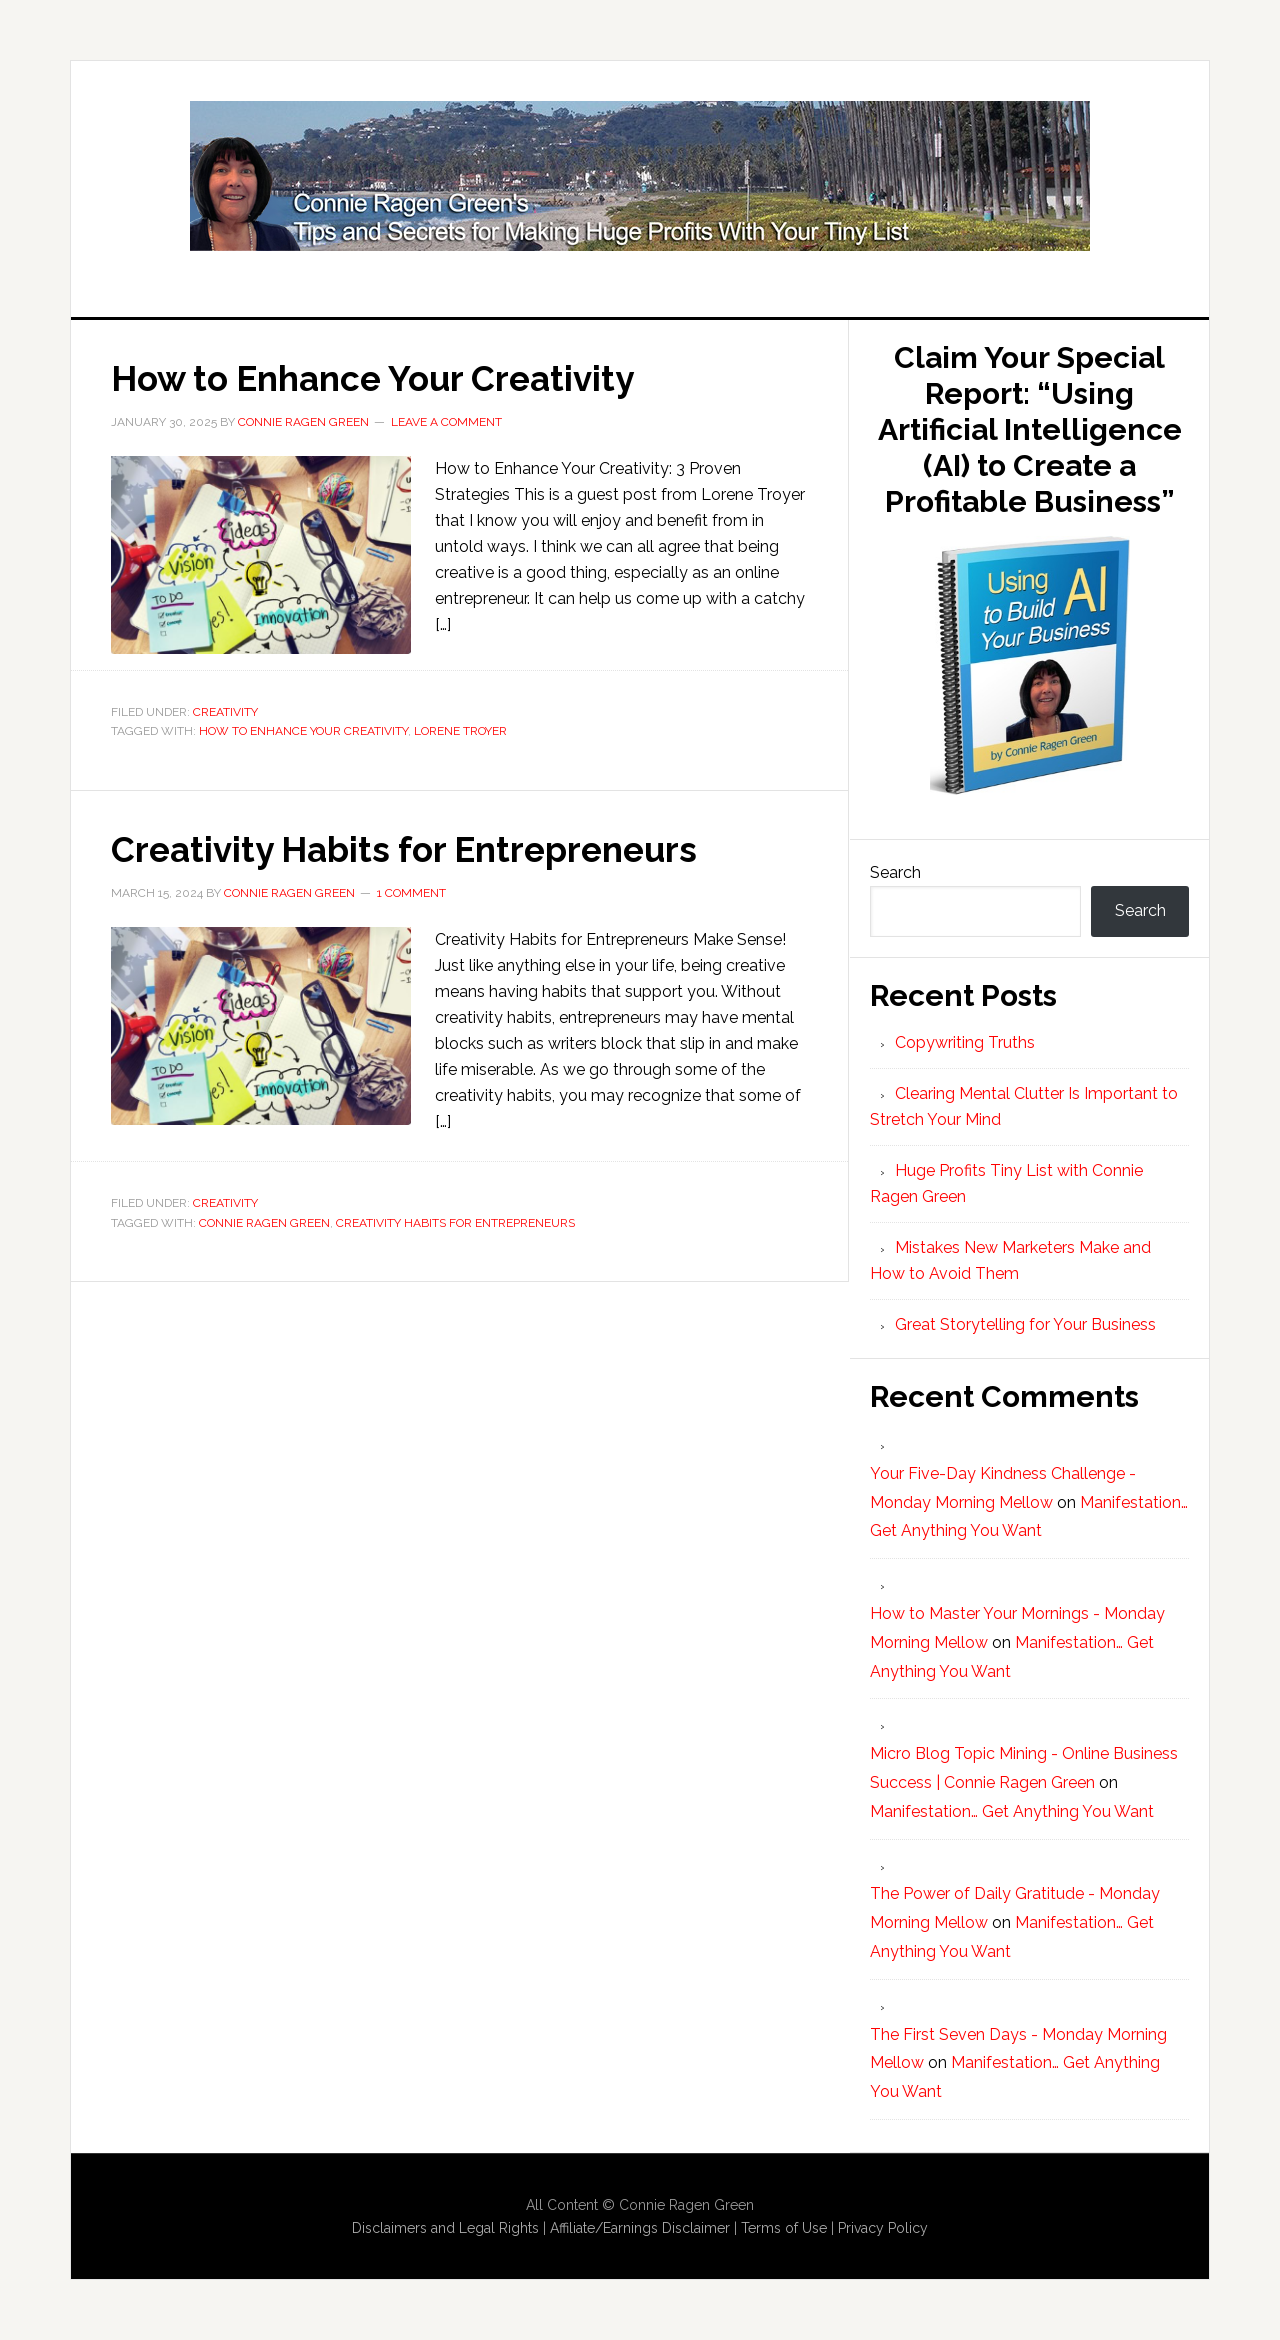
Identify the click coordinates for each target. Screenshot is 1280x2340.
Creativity (225, 711)
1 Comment (411, 891)
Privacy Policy (883, 2228)
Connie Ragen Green (264, 1221)
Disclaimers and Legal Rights (445, 2228)
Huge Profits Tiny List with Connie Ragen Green (640, 176)
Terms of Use (784, 2228)
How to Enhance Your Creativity (383, 378)
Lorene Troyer (460, 731)
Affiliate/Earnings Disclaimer (640, 2228)
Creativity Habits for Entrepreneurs (414, 848)
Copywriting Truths (965, 1042)
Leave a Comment (446, 421)
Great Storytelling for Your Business (1025, 1324)
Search (895, 872)
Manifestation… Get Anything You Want (1012, 1811)
